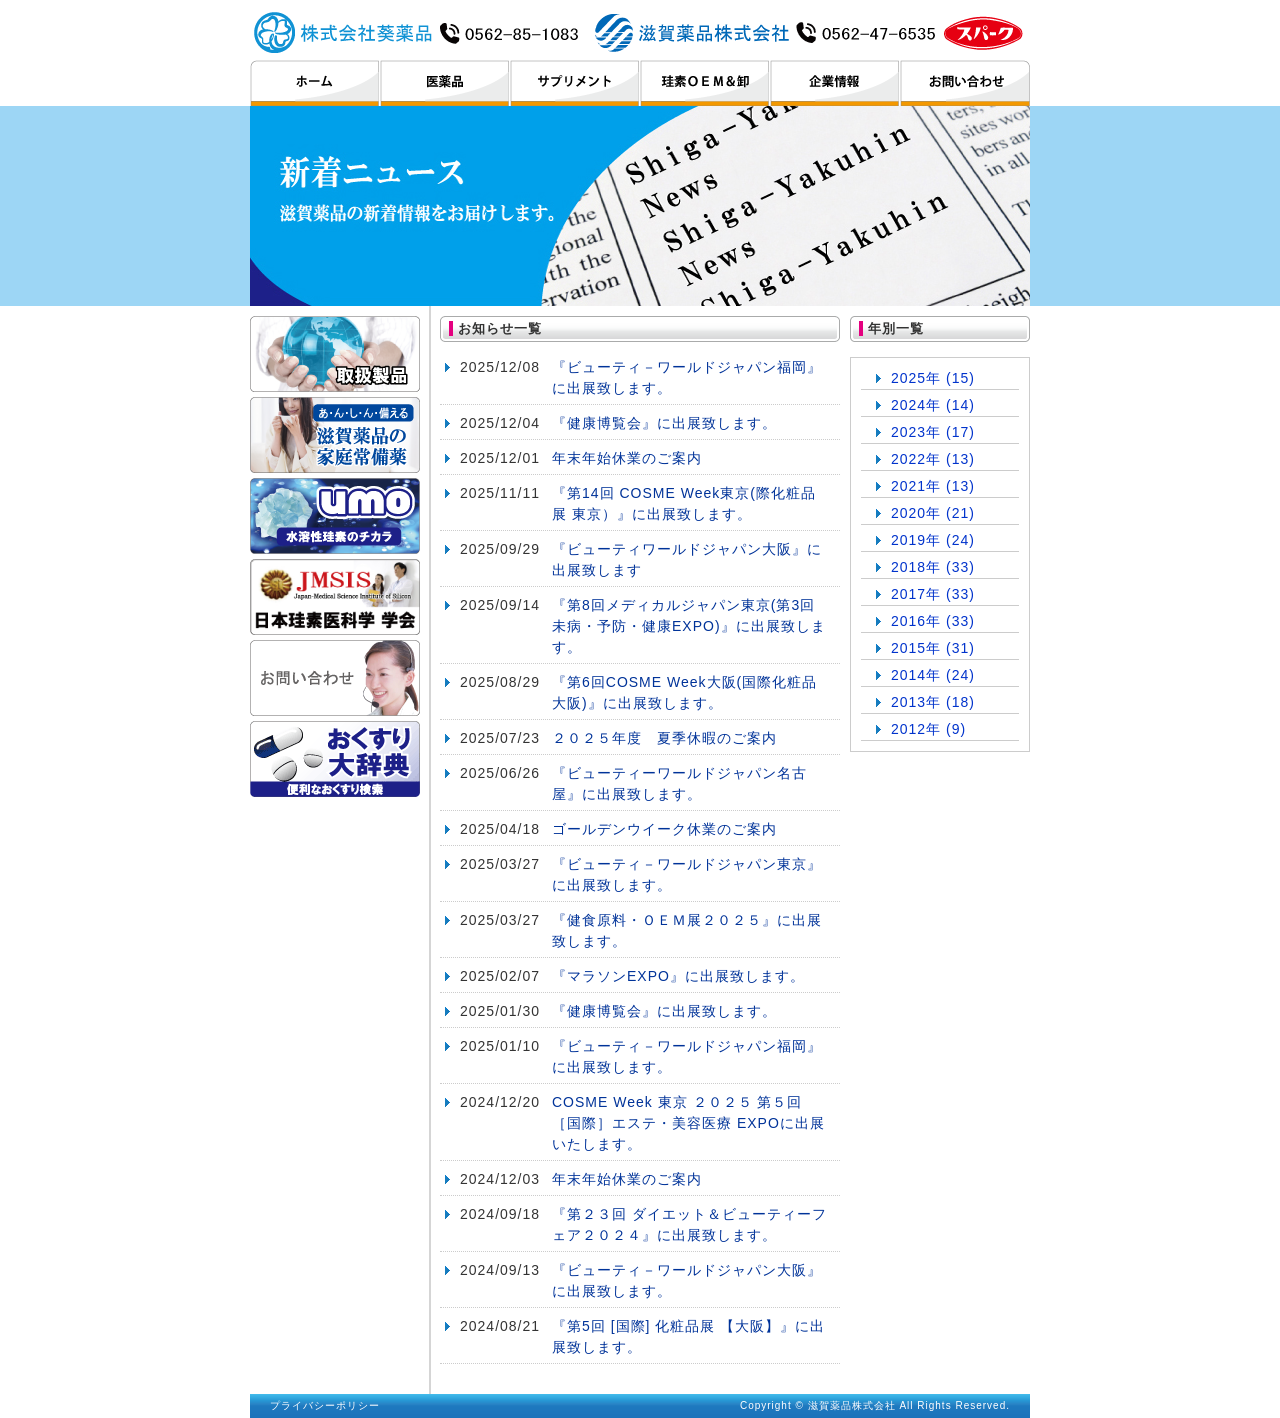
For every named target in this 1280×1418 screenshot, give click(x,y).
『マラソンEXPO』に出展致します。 (678, 976)
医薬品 (444, 83)
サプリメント (574, 83)
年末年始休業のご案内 (627, 458)
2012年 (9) (928, 729)
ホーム (314, 83)
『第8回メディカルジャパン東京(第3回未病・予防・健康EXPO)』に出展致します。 (689, 626)
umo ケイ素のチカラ (335, 516)
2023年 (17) (933, 432)
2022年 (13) (933, 459)
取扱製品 (335, 354)
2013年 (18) (933, 702)
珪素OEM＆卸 (704, 83)
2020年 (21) (933, 513)
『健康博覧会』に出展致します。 (664, 423)
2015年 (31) (933, 648)
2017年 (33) (933, 594)
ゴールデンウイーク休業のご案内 (664, 829)
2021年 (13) (933, 486)
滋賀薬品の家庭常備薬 (335, 435)
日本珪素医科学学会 (335, 597)
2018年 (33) (933, 567)
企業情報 (834, 83)
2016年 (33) (933, 621)
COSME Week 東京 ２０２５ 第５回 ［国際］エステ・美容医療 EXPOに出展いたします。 (688, 1123)
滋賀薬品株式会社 (639, 32)
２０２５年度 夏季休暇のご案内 (664, 738)
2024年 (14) (933, 405)
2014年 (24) (933, 675)
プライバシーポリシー (325, 1405)
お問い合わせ (965, 83)
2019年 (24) (933, 540)
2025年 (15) (933, 378)
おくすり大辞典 (335, 759)
